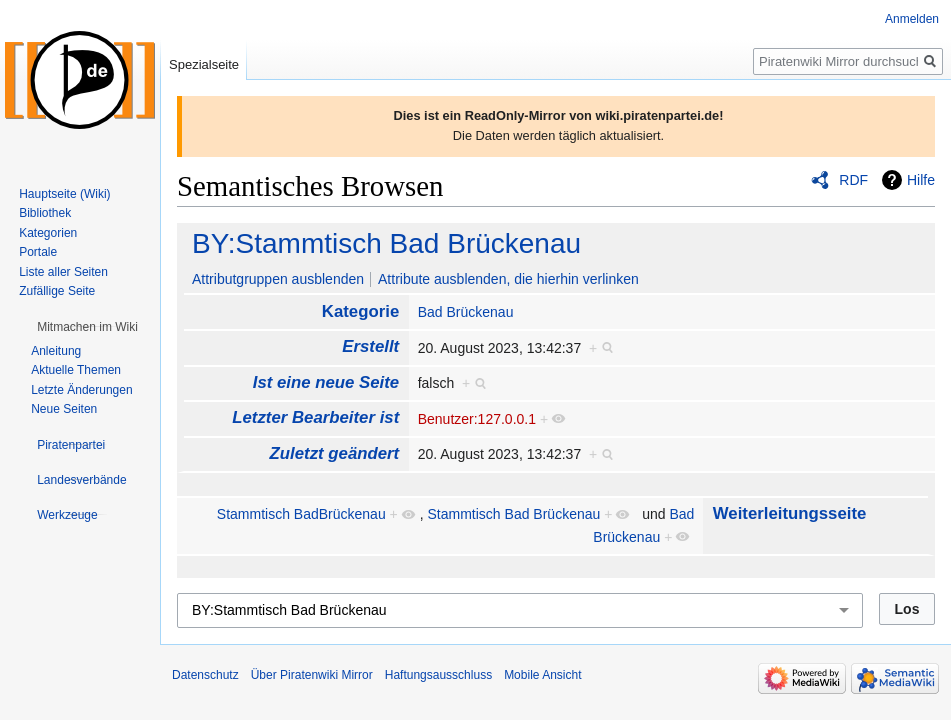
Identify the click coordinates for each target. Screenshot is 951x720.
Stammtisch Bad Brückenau (514, 514)
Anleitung (56, 351)
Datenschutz (205, 675)
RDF (853, 180)
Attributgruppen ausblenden (278, 279)
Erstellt (370, 346)
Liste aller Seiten (63, 272)
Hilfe (921, 180)
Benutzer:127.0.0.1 (477, 419)
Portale (38, 252)
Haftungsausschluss (438, 675)
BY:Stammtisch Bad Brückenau (386, 243)
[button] (87, 327)
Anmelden (912, 19)
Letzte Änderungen (81, 390)
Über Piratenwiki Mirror (312, 675)
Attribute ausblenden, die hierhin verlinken (508, 279)
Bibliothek (45, 213)
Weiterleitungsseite (790, 513)
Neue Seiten (64, 409)
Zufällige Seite (57, 291)
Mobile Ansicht (542, 675)
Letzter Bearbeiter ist (315, 417)
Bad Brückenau (466, 312)
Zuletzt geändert (335, 453)
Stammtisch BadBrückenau (301, 514)
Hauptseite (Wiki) (64, 194)
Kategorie (360, 311)
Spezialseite (204, 64)
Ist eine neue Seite (326, 382)
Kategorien (48, 233)
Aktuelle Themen (76, 370)
